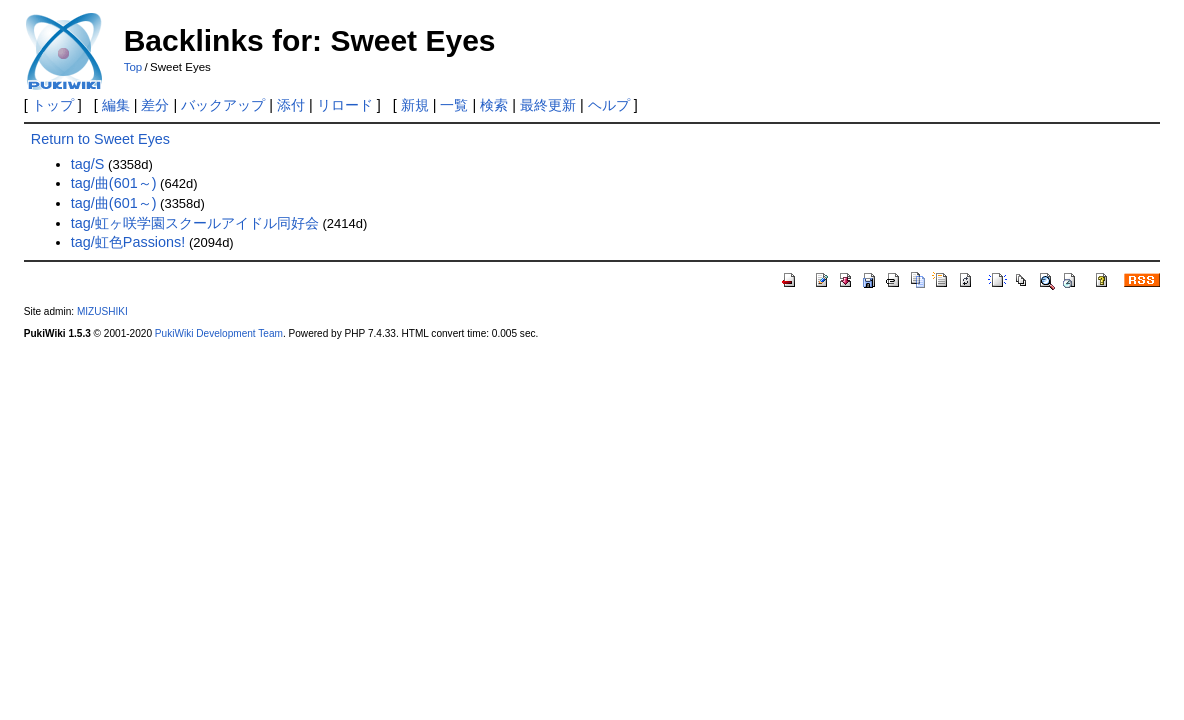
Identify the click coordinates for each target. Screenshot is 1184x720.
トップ (53, 105)
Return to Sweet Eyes (100, 139)
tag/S (88, 164)
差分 (155, 105)
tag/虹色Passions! (128, 242)
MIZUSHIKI (102, 311)
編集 (116, 105)
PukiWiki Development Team (219, 333)
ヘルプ (609, 105)
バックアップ (223, 105)
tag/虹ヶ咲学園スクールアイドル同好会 (195, 223)
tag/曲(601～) (114, 183)
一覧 (454, 105)
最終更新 (548, 105)
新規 (415, 105)
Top (133, 67)
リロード (345, 105)
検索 (494, 105)
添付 (291, 105)
